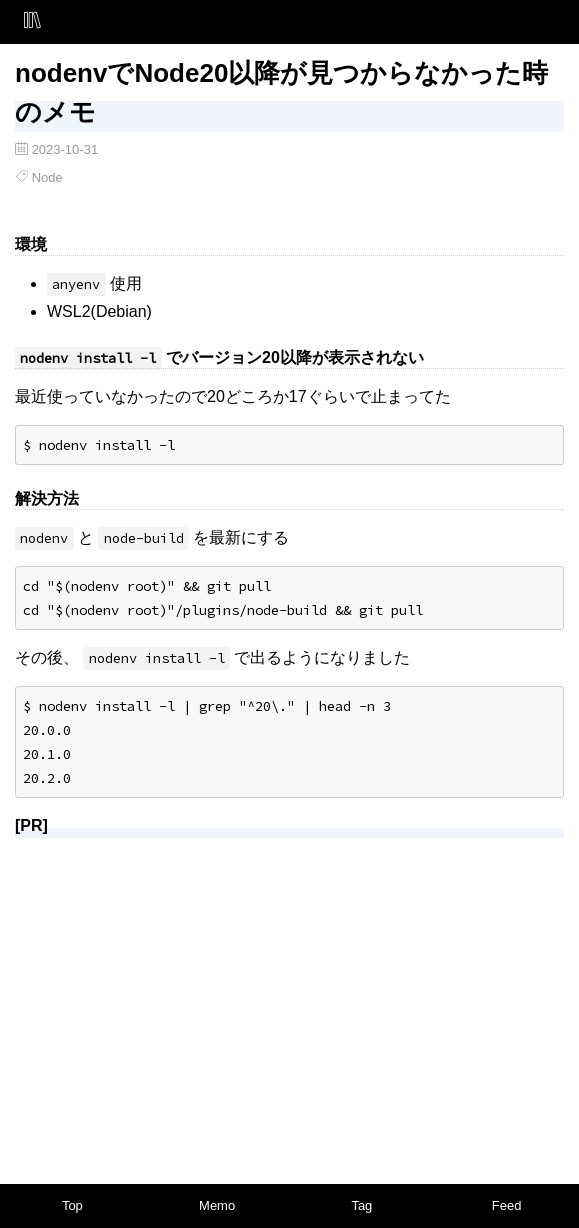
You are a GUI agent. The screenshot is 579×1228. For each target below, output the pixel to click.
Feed (507, 1205)
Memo (217, 1205)
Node (47, 177)
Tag (361, 1205)
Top (72, 1205)
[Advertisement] (289, 994)
